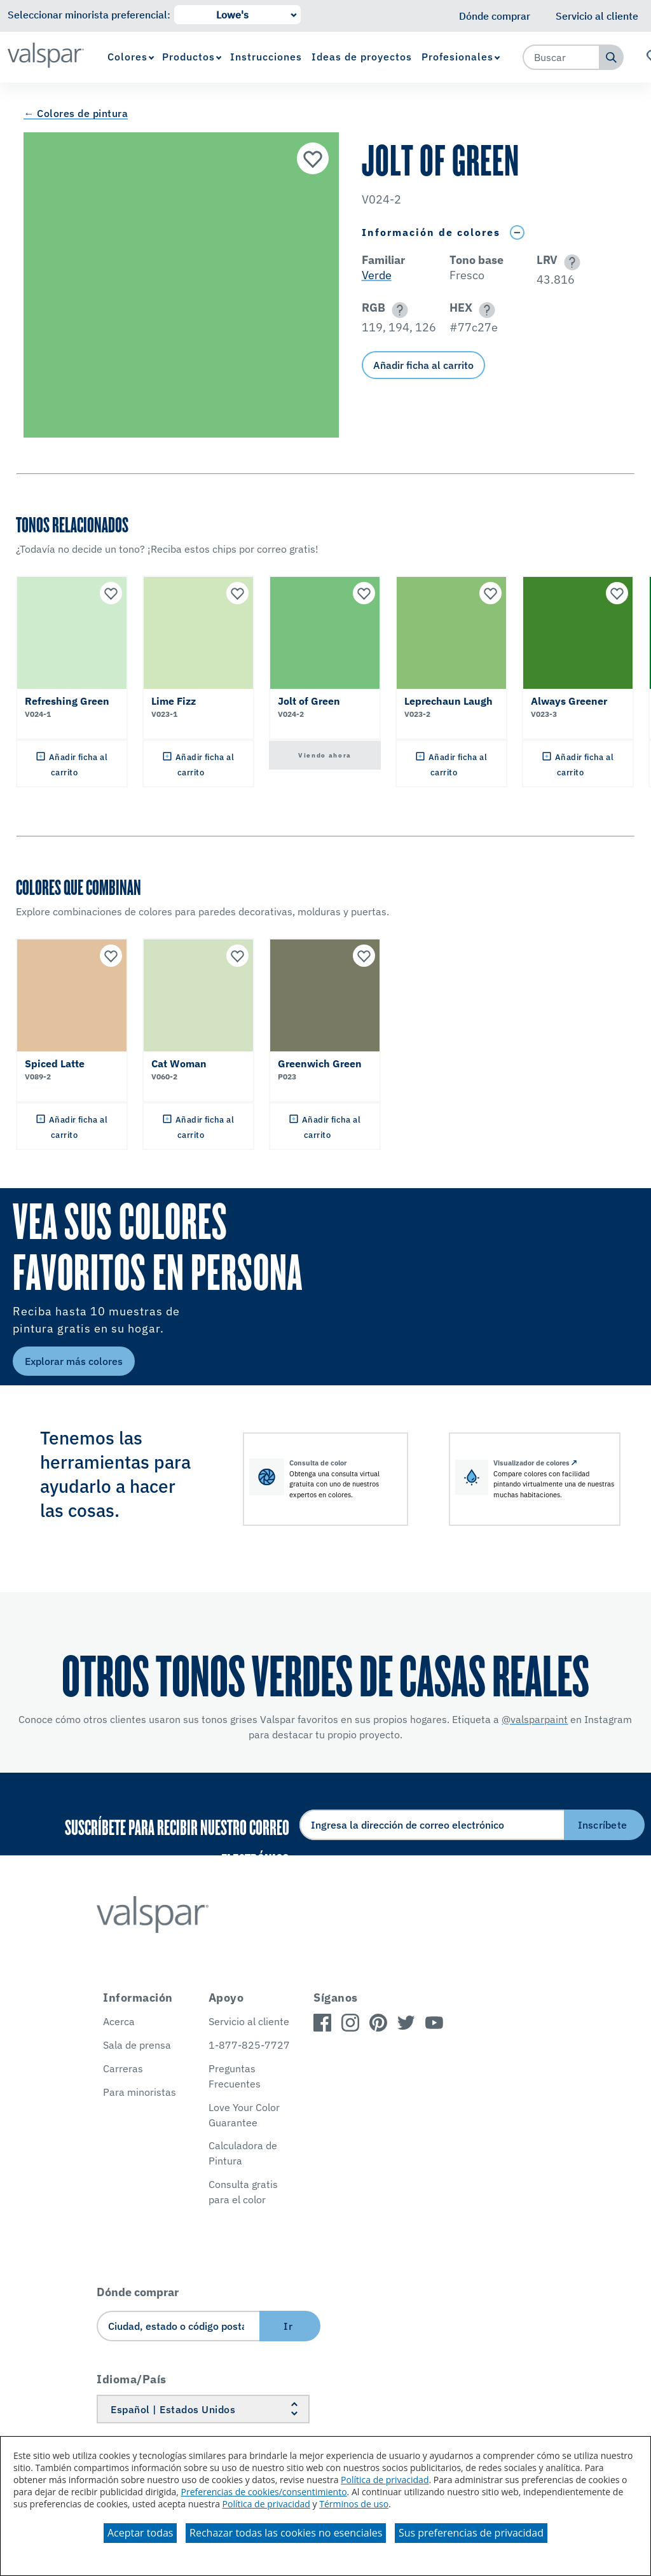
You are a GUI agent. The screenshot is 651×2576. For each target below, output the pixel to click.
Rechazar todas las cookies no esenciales (285, 2533)
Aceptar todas (140, 2533)
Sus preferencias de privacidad (471, 2533)
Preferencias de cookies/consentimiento (264, 2492)
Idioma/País (132, 2379)
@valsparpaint (535, 1719)
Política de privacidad (384, 2480)
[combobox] (561, 57)
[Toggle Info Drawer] (517, 232)
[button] (570, 262)
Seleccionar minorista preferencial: (89, 14)
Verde (377, 275)
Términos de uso (353, 2504)
